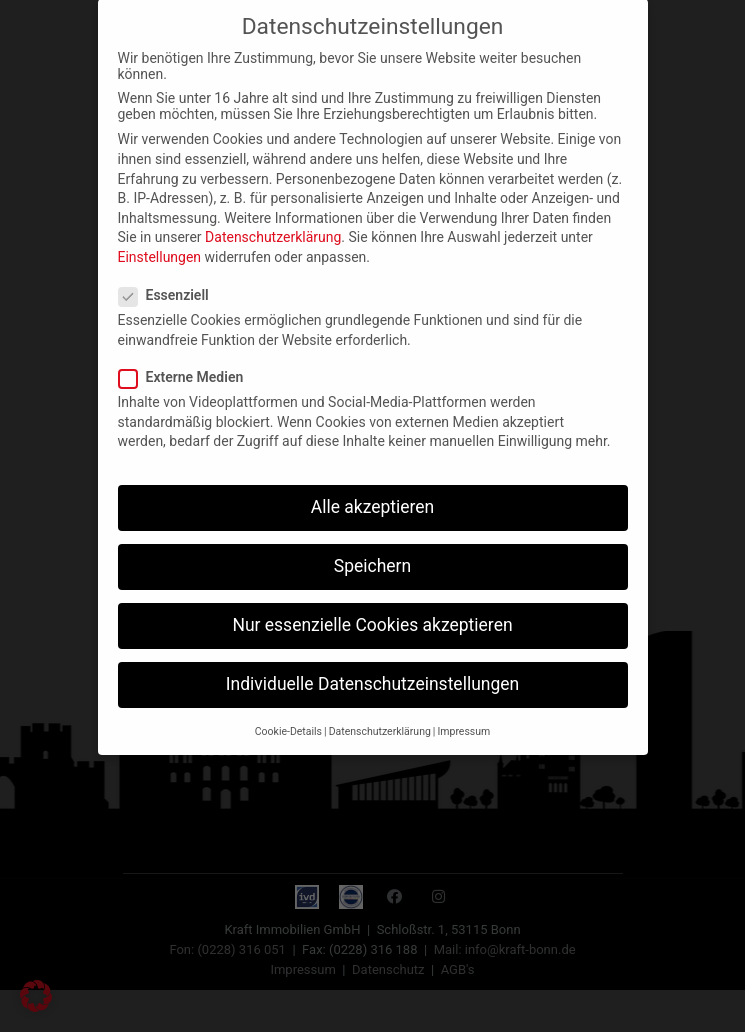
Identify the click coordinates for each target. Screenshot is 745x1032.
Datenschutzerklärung (273, 216)
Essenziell (170, 274)
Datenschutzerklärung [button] (380, 710)
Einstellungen (160, 236)
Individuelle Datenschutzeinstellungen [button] (372, 663)
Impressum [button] (463, 710)
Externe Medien (187, 356)
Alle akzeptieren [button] (373, 486)
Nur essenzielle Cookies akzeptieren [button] (372, 604)
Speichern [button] (372, 545)
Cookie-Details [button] (288, 710)
